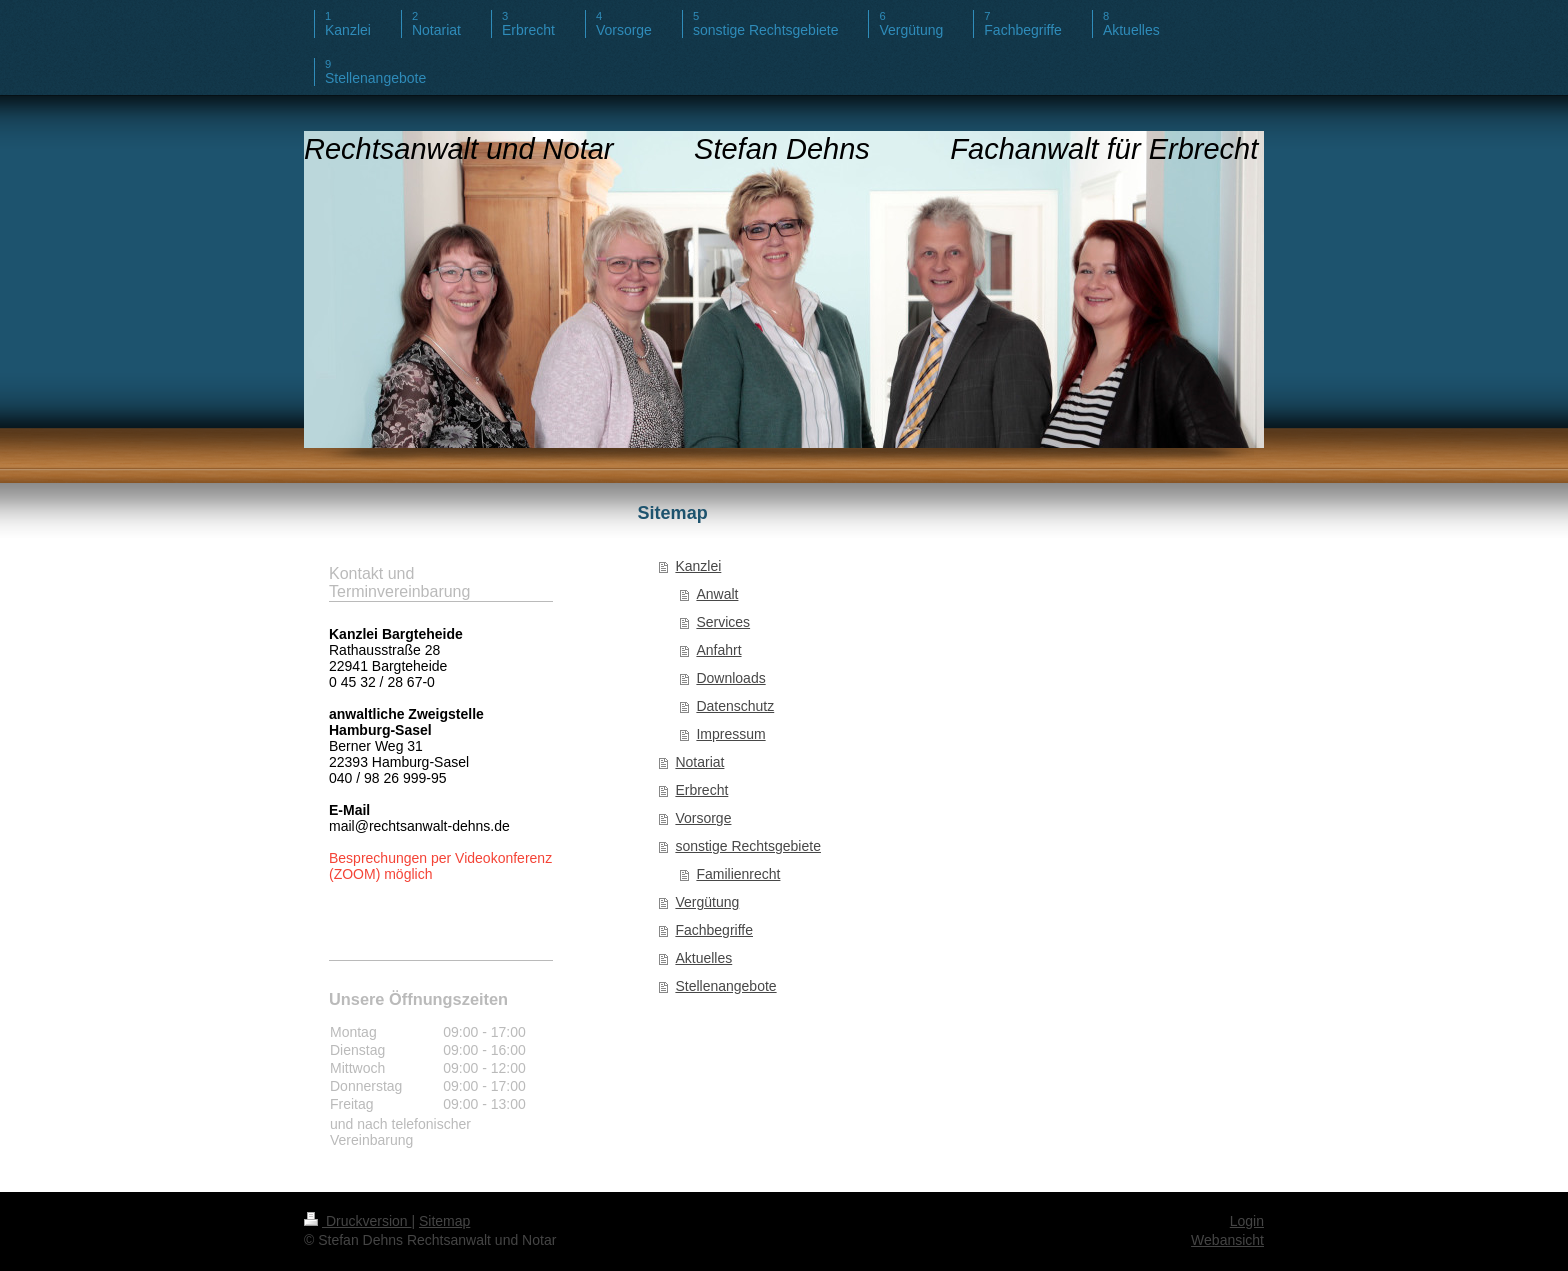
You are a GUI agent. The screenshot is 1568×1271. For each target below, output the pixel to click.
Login (1247, 1221)
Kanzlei (698, 566)
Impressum (730, 734)
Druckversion (357, 1221)
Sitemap (444, 1221)
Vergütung (707, 902)
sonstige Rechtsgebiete (748, 846)
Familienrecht (738, 874)
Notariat (699, 762)
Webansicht (1227, 1240)
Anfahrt (718, 650)
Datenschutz (735, 706)
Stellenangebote (725, 986)
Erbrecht (701, 790)
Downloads (730, 678)
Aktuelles (703, 958)
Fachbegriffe (714, 930)
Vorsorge (703, 818)
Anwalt (717, 594)
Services (723, 622)
